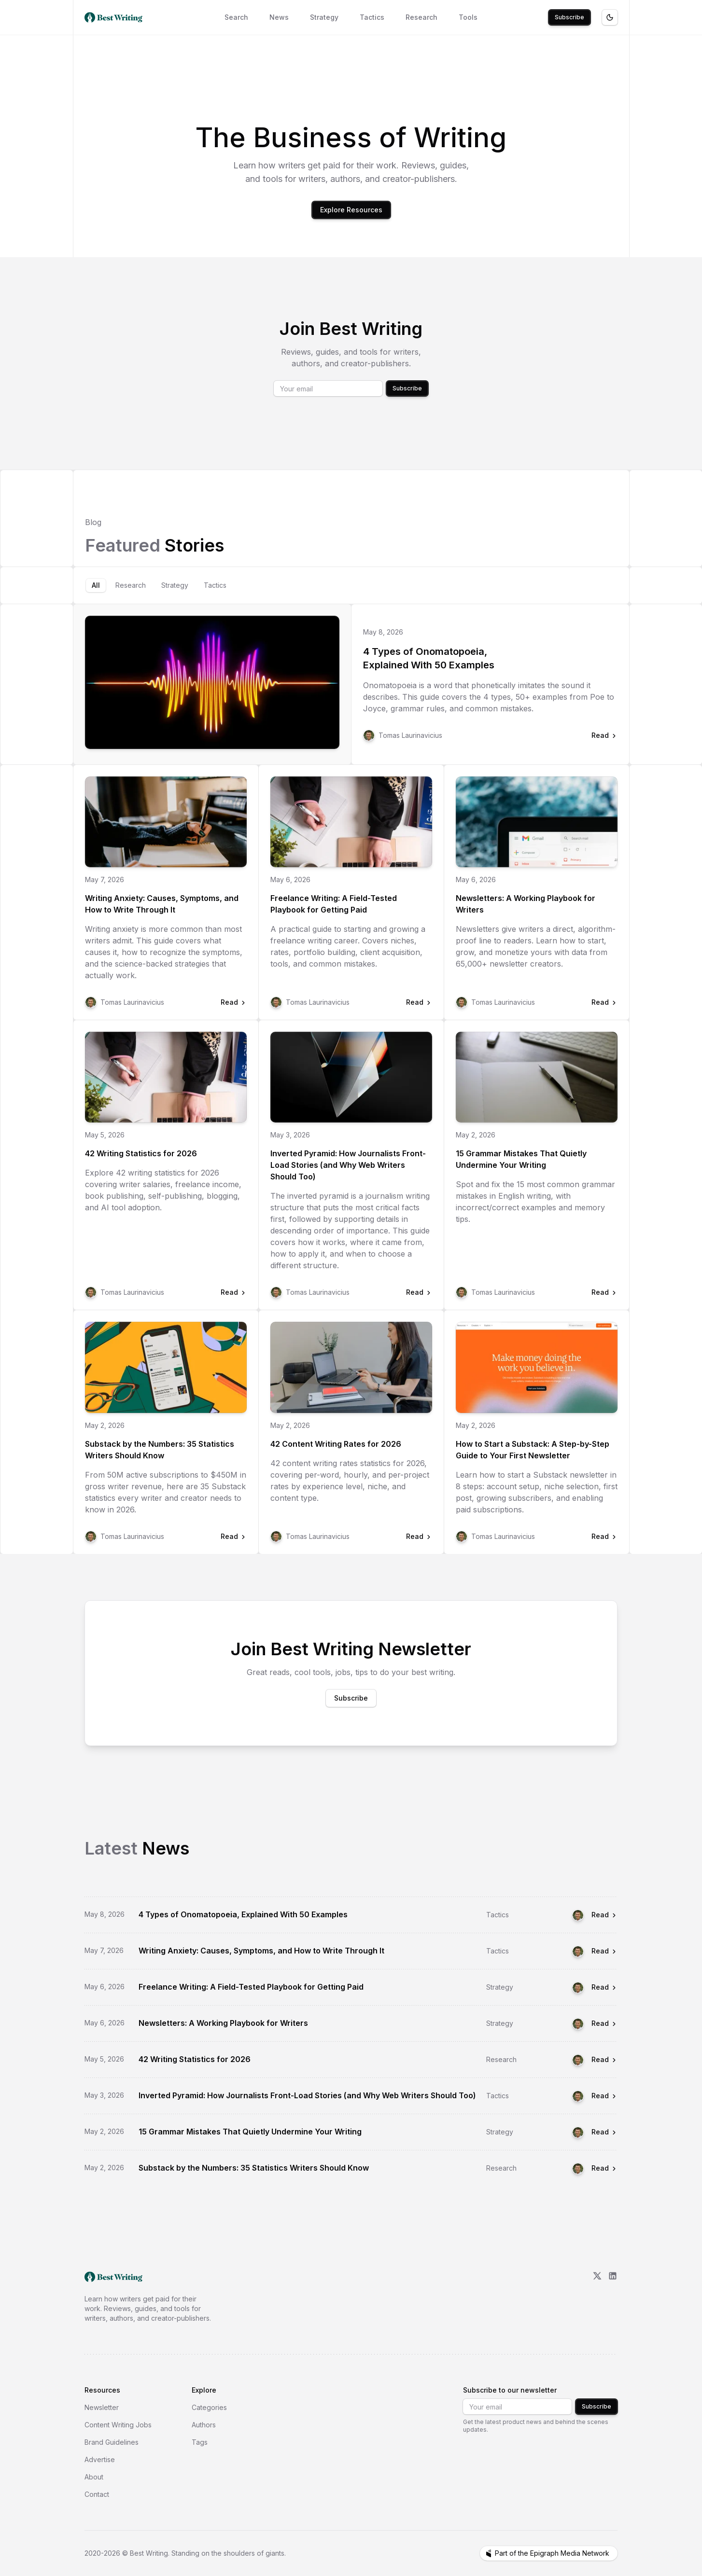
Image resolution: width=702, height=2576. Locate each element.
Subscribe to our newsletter (510, 2390)
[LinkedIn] (613, 2297)
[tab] (96, 585)
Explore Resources (351, 210)
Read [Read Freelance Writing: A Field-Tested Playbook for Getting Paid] (604, 1987)
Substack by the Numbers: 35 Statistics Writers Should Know (159, 1449)
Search (236, 17)
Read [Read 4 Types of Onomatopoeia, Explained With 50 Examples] (604, 1915)
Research (421, 17)
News (279, 17)
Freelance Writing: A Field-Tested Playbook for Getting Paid (333, 903)
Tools (468, 17)
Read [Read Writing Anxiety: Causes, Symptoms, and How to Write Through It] (604, 1951)
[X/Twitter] (597, 2297)
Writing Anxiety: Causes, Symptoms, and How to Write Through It (162, 903)
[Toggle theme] (610, 17)
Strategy (324, 17)
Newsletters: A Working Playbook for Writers (525, 903)
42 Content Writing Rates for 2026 (335, 1444)
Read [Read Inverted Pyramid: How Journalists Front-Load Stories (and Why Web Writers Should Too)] (604, 2095)
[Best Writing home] (115, 17)
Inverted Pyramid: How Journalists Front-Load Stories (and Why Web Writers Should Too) (348, 1165)
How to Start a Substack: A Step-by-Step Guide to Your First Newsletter (532, 1449)
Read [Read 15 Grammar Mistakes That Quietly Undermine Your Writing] (604, 2132)
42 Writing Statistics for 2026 (141, 1153)
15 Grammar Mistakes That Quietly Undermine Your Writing (521, 1159)
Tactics (372, 17)
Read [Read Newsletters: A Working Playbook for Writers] (604, 2023)
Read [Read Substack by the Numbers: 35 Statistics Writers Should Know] (604, 2168)
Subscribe (569, 17)
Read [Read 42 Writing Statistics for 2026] (604, 2059)
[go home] (113, 2277)
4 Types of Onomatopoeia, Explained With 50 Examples (428, 658)
